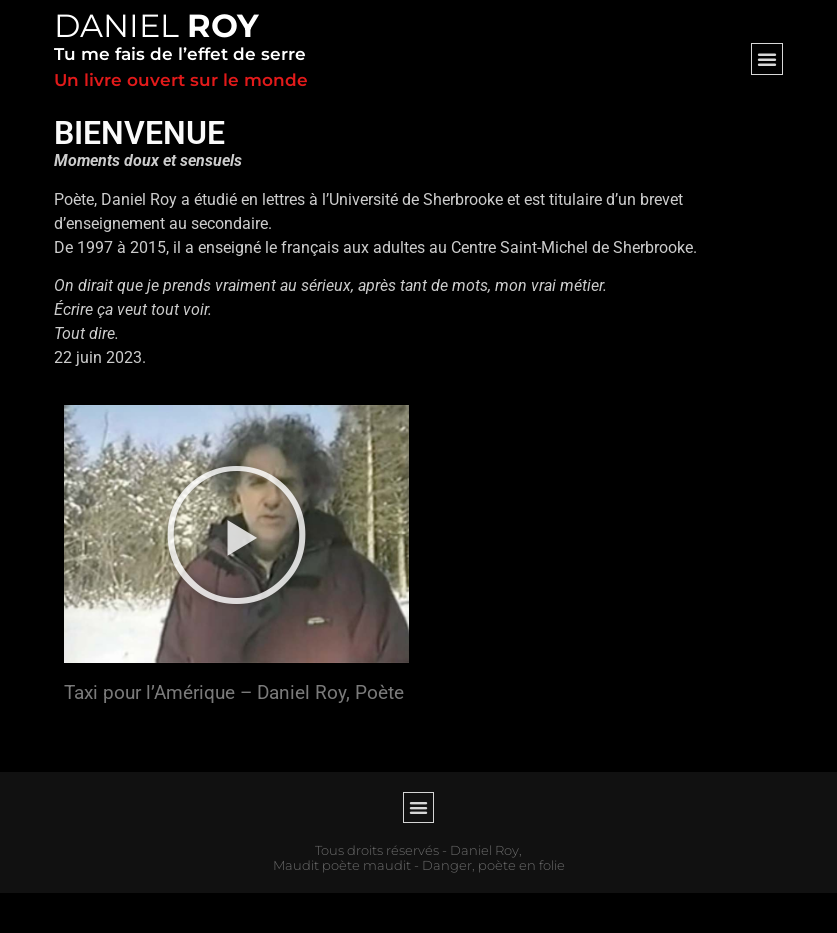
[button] (767, 59)
